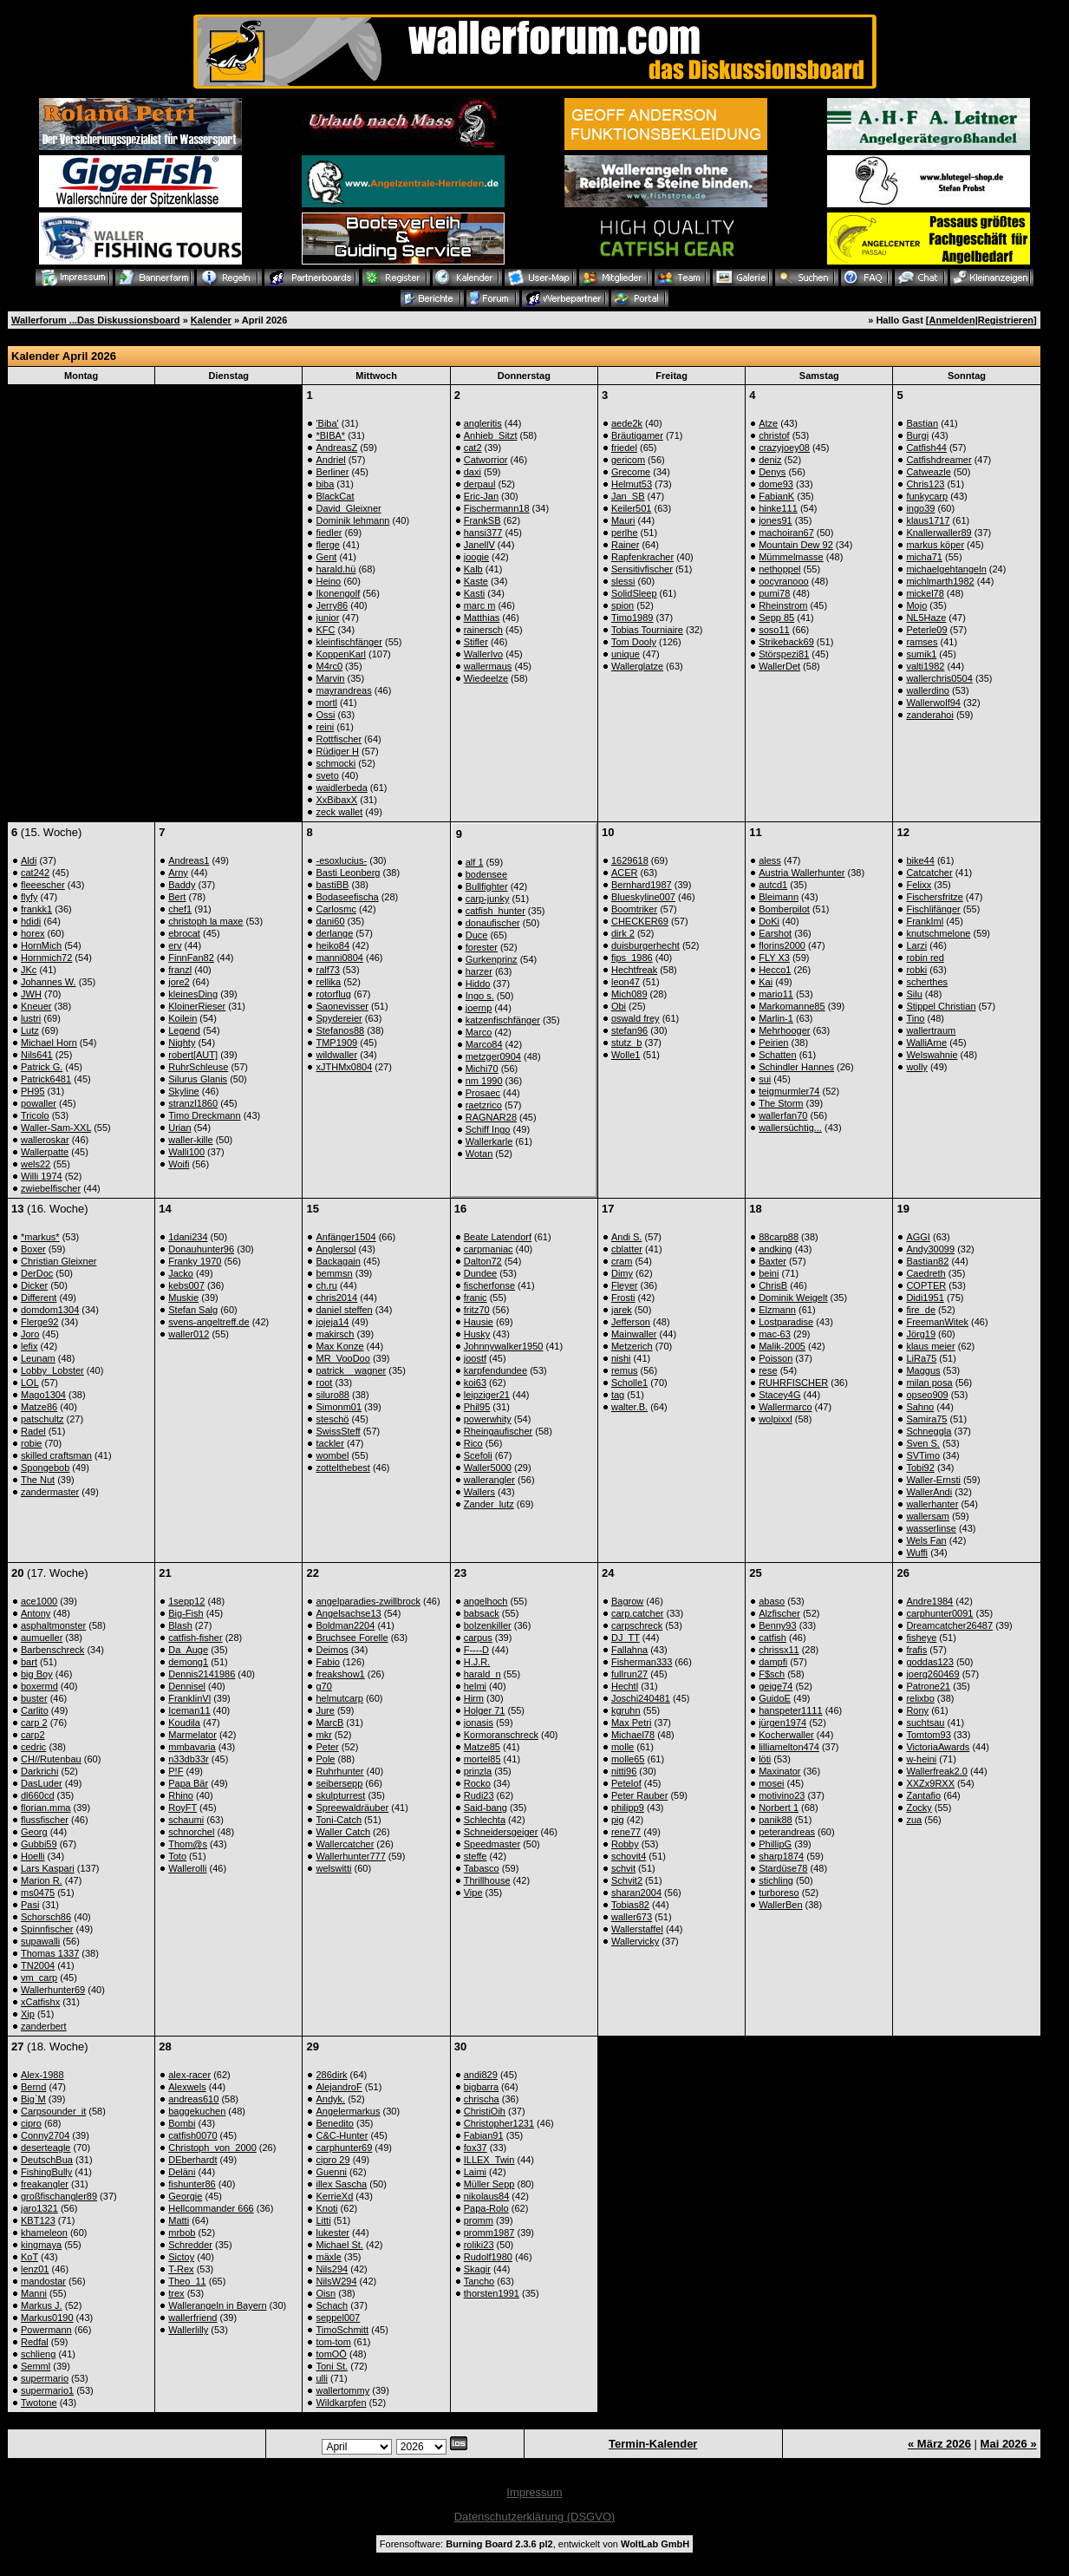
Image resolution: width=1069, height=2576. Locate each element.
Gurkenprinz (492, 959)
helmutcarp (339, 1698)
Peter (327, 1747)
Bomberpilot (784, 909)
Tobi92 (920, 1467)
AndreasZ (336, 447)
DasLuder (41, 1783)
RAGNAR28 (491, 1117)
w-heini (921, 1759)
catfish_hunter (495, 911)
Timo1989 (632, 617)
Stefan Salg (193, 1309)
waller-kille (190, 1139)
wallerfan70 (783, 1115)
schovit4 (628, 1856)
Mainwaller (634, 1334)
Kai (765, 982)
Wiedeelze (486, 678)
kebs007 (186, 1285)
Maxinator (779, 1771)
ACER (624, 872)
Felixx (918, 884)
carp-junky (488, 898)
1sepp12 (186, 1601)
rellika (328, 982)
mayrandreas (343, 690)
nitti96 (623, 1771)
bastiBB (332, 884)
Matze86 (39, 1407)
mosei (771, 1783)
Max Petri (631, 1722)
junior (327, 617)
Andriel (330, 459)
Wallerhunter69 (53, 1989)
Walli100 (186, 1152)
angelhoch (486, 1601)
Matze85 (482, 1747)
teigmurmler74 (789, 1091)
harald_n (482, 1674)
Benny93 (777, 1625)
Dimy (622, 1273)
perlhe (624, 532)
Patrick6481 (46, 1079)
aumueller (41, 1637)
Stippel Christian (940, 1006)
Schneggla (928, 1431)
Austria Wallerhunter (801, 872)
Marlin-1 (776, 1018)
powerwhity (488, 1419)
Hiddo (478, 983)
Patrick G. (41, 1067)
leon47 (625, 982)
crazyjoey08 (784, 447)
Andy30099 (930, 1249)
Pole (325, 1759)
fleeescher (43, 884)
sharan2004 (636, 1892)
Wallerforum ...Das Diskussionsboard (95, 320)
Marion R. (41, 1880)
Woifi (178, 1164)
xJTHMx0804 (344, 1067)
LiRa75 (921, 1358)
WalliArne (926, 1042)
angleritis (483, 423)
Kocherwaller (786, 1734)
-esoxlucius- (341, 860)
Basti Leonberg (348, 872)
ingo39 (920, 508)
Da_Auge (188, 1649)
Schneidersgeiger (501, 1832)
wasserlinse (930, 1528)
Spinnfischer (47, 1929)
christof (774, 435)
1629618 (630, 860)
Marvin (330, 678)
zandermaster (50, 1492)
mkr (323, 1734)
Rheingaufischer (498, 1431)
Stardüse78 (783, 1868)
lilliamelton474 (789, 1747)
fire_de (920, 1309)
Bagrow (627, 1601)
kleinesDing (193, 994)
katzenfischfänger (503, 1020)
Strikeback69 (786, 642)
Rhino (180, 1795)
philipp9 (627, 1807)
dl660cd (38, 1795)
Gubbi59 (39, 1844)
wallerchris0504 (939, 678)
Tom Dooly (633, 642)
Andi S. (626, 1237)
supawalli (40, 1941)
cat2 (473, 447)
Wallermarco (785, 1407)
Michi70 (482, 1068)
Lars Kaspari (48, 1868)
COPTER (926, 1285)
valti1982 (925, 666)
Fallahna (629, 1649)
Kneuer (36, 1006)
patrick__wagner (351, 1370)
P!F (175, 1771)
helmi (475, 1686)
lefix (29, 1346)
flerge (328, 544)
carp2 (33, 1734)
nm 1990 (484, 1081)
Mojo (916, 605)
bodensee (486, 874)
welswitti (333, 1868)
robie (31, 1443)
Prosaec (483, 1093)
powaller (38, 1103)
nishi (621, 1358)
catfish (772, 1637)
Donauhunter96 (201, 1249)
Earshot (775, 933)
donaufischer (493, 923)
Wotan (479, 1153)
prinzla (478, 1771)
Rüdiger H (337, 751)
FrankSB (482, 520)
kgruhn (626, 1710)
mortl (326, 702)
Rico (473, 1443)
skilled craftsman (56, 1455)
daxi (472, 472)
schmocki (335, 763)
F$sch (772, 1674)
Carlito (35, 1710)
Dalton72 (483, 1261)
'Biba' (327, 423)
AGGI (918, 1237)
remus (624, 1370)
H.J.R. (477, 1662)
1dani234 (187, 1237)
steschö (332, 1419)
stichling (776, 1880)
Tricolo (35, 1115)
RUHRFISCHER (793, 1382)
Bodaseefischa (347, 897)
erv (174, 945)
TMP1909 (336, 1042)
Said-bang (485, 1807)
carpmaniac (488, 1249)
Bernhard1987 (641, 884)
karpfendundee (495, 1370)
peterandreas (787, 1832)
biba (325, 484)
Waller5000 (488, 1467)
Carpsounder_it (53, 2111)
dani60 (330, 921)
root (324, 1382)
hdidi (31, 921)
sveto (327, 775)
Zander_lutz (489, 1504)
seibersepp (339, 1783)
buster (34, 1698)
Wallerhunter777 (350, 1856)
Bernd (33, 2087)
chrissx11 (778, 1649)
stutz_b (626, 1042)
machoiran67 (786, 532)
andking (775, 1249)
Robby (625, 1844)
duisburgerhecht (645, 945)
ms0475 (38, 1892)
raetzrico (484, 1105)
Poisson (775, 1358)
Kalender (211, 320)
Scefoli (478, 1455)
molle (622, 1747)
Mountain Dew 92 (796, 544)
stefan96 (629, 1030)
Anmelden (952, 320)
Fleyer (624, 1285)
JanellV (479, 544)
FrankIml (924, 921)
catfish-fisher (195, 1637)
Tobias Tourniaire (647, 629)
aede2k (626, 423)
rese (768, 1370)
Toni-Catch (339, 1819)
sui (765, 1079)
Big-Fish (185, 1613)
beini (769, 1273)
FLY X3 (774, 957)
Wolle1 (625, 1054)
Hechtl (624, 1686)
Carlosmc (335, 909)
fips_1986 (632, 957)
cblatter (626, 1249)
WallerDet (779, 666)
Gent (326, 557)
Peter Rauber (639, 1795)
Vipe (473, 1892)
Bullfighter (487, 886)
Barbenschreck (52, 1649)
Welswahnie (931, 1054)
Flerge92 (39, 1322)
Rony (917, 1710)
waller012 (188, 1334)
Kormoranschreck (501, 1734)
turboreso (778, 1892)
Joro (30, 1334)
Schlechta (484, 1819)
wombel (332, 1455)
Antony (35, 1613)
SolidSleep (634, 593)
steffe (475, 1856)
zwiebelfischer (51, 1188)
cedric (33, 1747)
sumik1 (921, 654)
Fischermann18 (497, 508)
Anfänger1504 (345, 1237)
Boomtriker (634, 909)
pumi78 (774, 593)
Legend (184, 1030)
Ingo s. (480, 996)
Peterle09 (926, 629)
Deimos (332, 1649)
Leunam (38, 1358)
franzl (180, 969)
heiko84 (332, 945)
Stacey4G (779, 1394)
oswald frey (635, 1018)
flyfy (29, 897)
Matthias (482, 617)
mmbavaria (191, 1747)
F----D (476, 1649)
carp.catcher (637, 1613)
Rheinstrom (783, 605)
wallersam (927, 1516)
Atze (768, 423)
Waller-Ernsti (933, 1479)
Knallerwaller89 (938, 532)
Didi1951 (924, 1297)
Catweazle (928, 472)
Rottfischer (339, 739)
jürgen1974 (782, 1722)
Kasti (474, 593)
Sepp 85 (776, 617)
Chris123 (925, 484)
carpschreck (636, 1625)
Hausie (478, 1322)
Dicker (34, 1285)
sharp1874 (781, 1856)
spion (622, 605)
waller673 (631, 1917)
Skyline (183, 1091)
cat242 (35, 872)
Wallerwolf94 (933, 702)
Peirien (773, 1042)
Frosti (623, 1297)
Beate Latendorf (497, 1237)
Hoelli (33, 1856)
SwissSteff (338, 1431)
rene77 (626, 1832)
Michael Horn (49, 1042)
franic (475, 1297)
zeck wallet (339, 812)
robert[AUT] (193, 1054)
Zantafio (923, 1795)
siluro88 (332, 1394)
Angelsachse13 (348, 1613)
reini (325, 727)
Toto (177, 1856)
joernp (479, 1008)
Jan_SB (628, 496)
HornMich (41, 945)
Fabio (328, 1662)
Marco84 (484, 1044)
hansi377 (483, 532)
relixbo (920, 1698)
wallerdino (927, 690)
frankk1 (36, 909)
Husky (477, 1334)
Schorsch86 (46, 1917)
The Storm (781, 1103)
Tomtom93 (928, 1734)
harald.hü (335, 569)
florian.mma (45, 1807)
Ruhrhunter (339, 1771)
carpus (478, 1637)
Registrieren (1005, 320)
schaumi (186, 1819)
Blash (180, 1625)
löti (765, 1759)
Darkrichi (39, 1771)
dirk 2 (623, 933)
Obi (618, 1006)
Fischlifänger (933, 909)
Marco (479, 1032)
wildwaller (336, 1054)
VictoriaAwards (937, 1747)
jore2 (178, 982)
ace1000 (39, 1601)
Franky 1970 (194, 1261)
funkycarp (927, 496)
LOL (29, 1382)
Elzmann (777, 1309)
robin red (924, 957)
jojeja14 (332, 1322)
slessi (623, 581)
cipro (31, 2123)
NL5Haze (926, 617)
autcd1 (773, 884)
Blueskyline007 (643, 897)
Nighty (181, 1042)
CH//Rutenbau (51, 1759)
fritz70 (477, 1309)
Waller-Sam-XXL (56, 1127)
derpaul (480, 484)
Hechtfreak (634, 969)
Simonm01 (339, 1407)
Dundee (481, 1273)
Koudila (184, 1722)
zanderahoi (929, 714)
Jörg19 (920, 1334)
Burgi (917, 435)
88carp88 (778, 1237)
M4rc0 (329, 666)
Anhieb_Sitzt (491, 435)
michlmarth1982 (940, 581)
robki (916, 969)
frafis (916, 1649)
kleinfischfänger (348, 642)
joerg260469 (932, 1674)
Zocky (918, 1807)
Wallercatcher (345, 1844)
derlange (334, 933)
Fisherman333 (641, 1662)
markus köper (935, 544)
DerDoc (37, 1273)
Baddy (181, 884)
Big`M (33, 2099)
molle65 (628, 1759)
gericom (628, 459)
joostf (475, 1358)
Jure (325, 1710)
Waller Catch (343, 1832)
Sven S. (923, 1443)
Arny (178, 872)
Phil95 (477, 1407)
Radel (33, 1431)
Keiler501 (631, 508)
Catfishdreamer (938, 459)
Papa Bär (188, 1783)
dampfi (773, 1662)
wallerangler (489, 1479)
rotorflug (333, 994)
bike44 (920, 860)
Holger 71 (484, 1710)
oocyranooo (784, 581)
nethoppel (779, 569)
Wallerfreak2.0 (937, 1771)
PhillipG (775, 1844)
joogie (476, 557)
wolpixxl (775, 1419)
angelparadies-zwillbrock (368, 1601)
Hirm (474, 1698)
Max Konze (339, 1346)
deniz (770, 459)
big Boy (37, 1674)
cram (621, 1261)
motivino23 (782, 1795)
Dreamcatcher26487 (949, 1625)
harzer (479, 971)
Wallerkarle (489, 1141)
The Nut (38, 1479)
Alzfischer (779, 1613)
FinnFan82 (191, 957)
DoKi (769, 921)
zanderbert (44, 2026)
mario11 (776, 994)
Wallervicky (635, 1941)
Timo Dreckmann (204, 1115)
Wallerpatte (44, 1152)
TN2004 (38, 1965)
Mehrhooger (784, 1030)
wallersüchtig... (790, 1127)
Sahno (920, 1407)
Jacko (180, 1273)
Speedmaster (492, 1844)
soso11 (774, 629)
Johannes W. (48, 982)
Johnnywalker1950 (504, 1346)
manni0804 (339, 957)
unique (625, 654)
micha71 (924, 557)
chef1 (180, 909)
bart (29, 1662)
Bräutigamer (637, 435)
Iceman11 (189, 1710)
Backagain (338, 1261)
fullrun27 (629, 1674)
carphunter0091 (939, 1613)
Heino (328, 581)
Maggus (923, 1370)
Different (38, 1297)
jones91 (775, 520)
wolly (916, 1067)
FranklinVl (189, 1698)
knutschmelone (938, 933)
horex (33, 933)
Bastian (922, 423)
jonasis (478, 1722)
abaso (772, 1601)
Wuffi (917, 1552)
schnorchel (191, 1832)
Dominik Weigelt (793, 1297)
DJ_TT (625, 1637)
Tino (915, 1018)
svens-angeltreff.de (208, 1322)
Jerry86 (332, 605)
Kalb (473, 569)
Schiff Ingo (488, 1129)
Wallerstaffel (637, 1929)
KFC (325, 629)
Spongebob (45, 1467)
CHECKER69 (639, 921)
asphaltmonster (53, 1625)
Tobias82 (630, 1904)
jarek (621, 1309)
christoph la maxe (205, 921)
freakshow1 (340, 1674)
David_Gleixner (348, 508)
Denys (772, 472)
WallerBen (780, 1904)
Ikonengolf (338, 593)
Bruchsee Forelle (352, 1637)
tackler (329, 1443)
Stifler (476, 642)
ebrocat (184, 933)
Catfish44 (926, 447)
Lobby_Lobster (52, 1370)
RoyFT (182, 1807)
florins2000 (782, 945)
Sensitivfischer (642, 569)
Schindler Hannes (796, 1067)
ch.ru (326, 1285)
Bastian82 (927, 1261)
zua (914, 1819)
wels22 (35, 1164)
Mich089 (629, 994)
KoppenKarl (341, 654)
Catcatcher (929, 872)
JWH (31, 994)
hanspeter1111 (790, 1710)
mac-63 (775, 1334)
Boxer (33, 1249)
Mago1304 (43, 1394)
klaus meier (930, 1346)
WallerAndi (929, 1492)
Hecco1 (775, 969)
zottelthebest (342, 1467)
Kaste (476, 581)
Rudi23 (479, 1795)
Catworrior (486, 459)
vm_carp (39, 1977)
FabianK (776, 496)
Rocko (477, 1783)
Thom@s (187, 1844)
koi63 (475, 1382)
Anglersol (335, 1249)
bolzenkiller (488, 1625)
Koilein (182, 1018)
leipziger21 (487, 1394)
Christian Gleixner (58, 1261)
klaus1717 (927, 520)
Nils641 (37, 1054)
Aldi (28, 860)
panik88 (775, 1819)
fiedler (329, 532)
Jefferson (630, 1322)
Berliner (332, 472)
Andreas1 (188, 860)
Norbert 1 (778, 1807)
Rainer (625, 544)
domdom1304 (50, 1309)
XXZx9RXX (930, 1783)
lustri (31, 1018)
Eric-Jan (481, 496)
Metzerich (632, 1346)
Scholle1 (629, 1382)
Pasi (30, 1904)
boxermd (39, 1686)
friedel (624, 447)
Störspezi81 (784, 654)
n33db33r (188, 1759)
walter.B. (629, 1407)
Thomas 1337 (50, 1953)
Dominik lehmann (352, 520)
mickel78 (924, 593)
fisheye (921, 1637)
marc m (480, 605)
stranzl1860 (193, 1103)
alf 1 (475, 862)
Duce (477, 935)
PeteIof (626, 1783)
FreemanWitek (937, 1322)
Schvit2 (626, 1880)
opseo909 (927, 1394)
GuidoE (775, 1698)
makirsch (335, 1334)
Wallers (479, 1492)
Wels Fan (926, 1540)
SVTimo (923, 1455)
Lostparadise (786, 1322)
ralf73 (328, 969)
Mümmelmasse (791, 557)
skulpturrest (340, 1795)
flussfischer (44, 1819)
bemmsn (334, 1273)
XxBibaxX (336, 799)
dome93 (776, 484)
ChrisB (773, 1285)
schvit (623, 1868)
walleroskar (45, 1139)
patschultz (42, 1419)
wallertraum (930, 1030)
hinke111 (778, 508)
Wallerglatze (637, 666)
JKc (28, 969)
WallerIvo (483, 654)
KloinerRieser (196, 1006)
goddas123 (929, 1662)
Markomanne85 (792, 1006)
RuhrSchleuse (198, 1067)
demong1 (188, 1662)
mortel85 (482, 1759)
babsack (481, 1613)
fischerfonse (489, 1285)
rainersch (483, 629)
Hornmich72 (46, 957)
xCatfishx (40, 2002)
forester (482, 947)
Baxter (772, 1261)
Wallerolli (187, 1868)
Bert (177, 897)
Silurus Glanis (197, 1079)
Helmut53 (631, 484)
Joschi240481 (640, 1698)
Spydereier (339, 1018)
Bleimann (778, 897)
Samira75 (926, 1419)
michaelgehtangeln (946, 569)
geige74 (775, 1686)
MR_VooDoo (342, 1358)
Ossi (325, 714)
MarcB (329, 1722)
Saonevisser (342, 1006)
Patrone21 (928, 1686)
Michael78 (633, 1734)
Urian (179, 1127)
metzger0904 (493, 1056)
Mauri (623, 520)
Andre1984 (929, 1601)
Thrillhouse (487, 1880)
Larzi (916, 945)
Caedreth (925, 1273)
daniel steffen (344, 1309)
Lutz (30, 1030)
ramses (921, 642)
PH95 (33, 1091)
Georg (34, 1832)
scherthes (927, 982)
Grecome (630, 472)
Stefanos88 (340, 1030)
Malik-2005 (782, 1346)
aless (770, 860)
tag (617, 1394)
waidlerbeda (341, 787)
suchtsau (925, 1722)
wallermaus (488, 666)
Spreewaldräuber (352, 1807)
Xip (28, 2014)
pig (617, 1819)
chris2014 (336, 1297)
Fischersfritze (934, 897)
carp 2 (34, 1722)
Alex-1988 (42, 2074)
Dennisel (186, 1686)
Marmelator (192, 1734)
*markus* (40, 1237)
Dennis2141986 (201, 1674)
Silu (914, 994)
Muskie (183, 1297)
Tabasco (481, 1868)
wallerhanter (932, 1504)
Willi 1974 (41, 1176)
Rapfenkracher (642, 557)
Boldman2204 (345, 1625)
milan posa (929, 1382)
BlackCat (335, 496)
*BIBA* (330, 435)
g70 (323, 1686)
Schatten (777, 1054)
